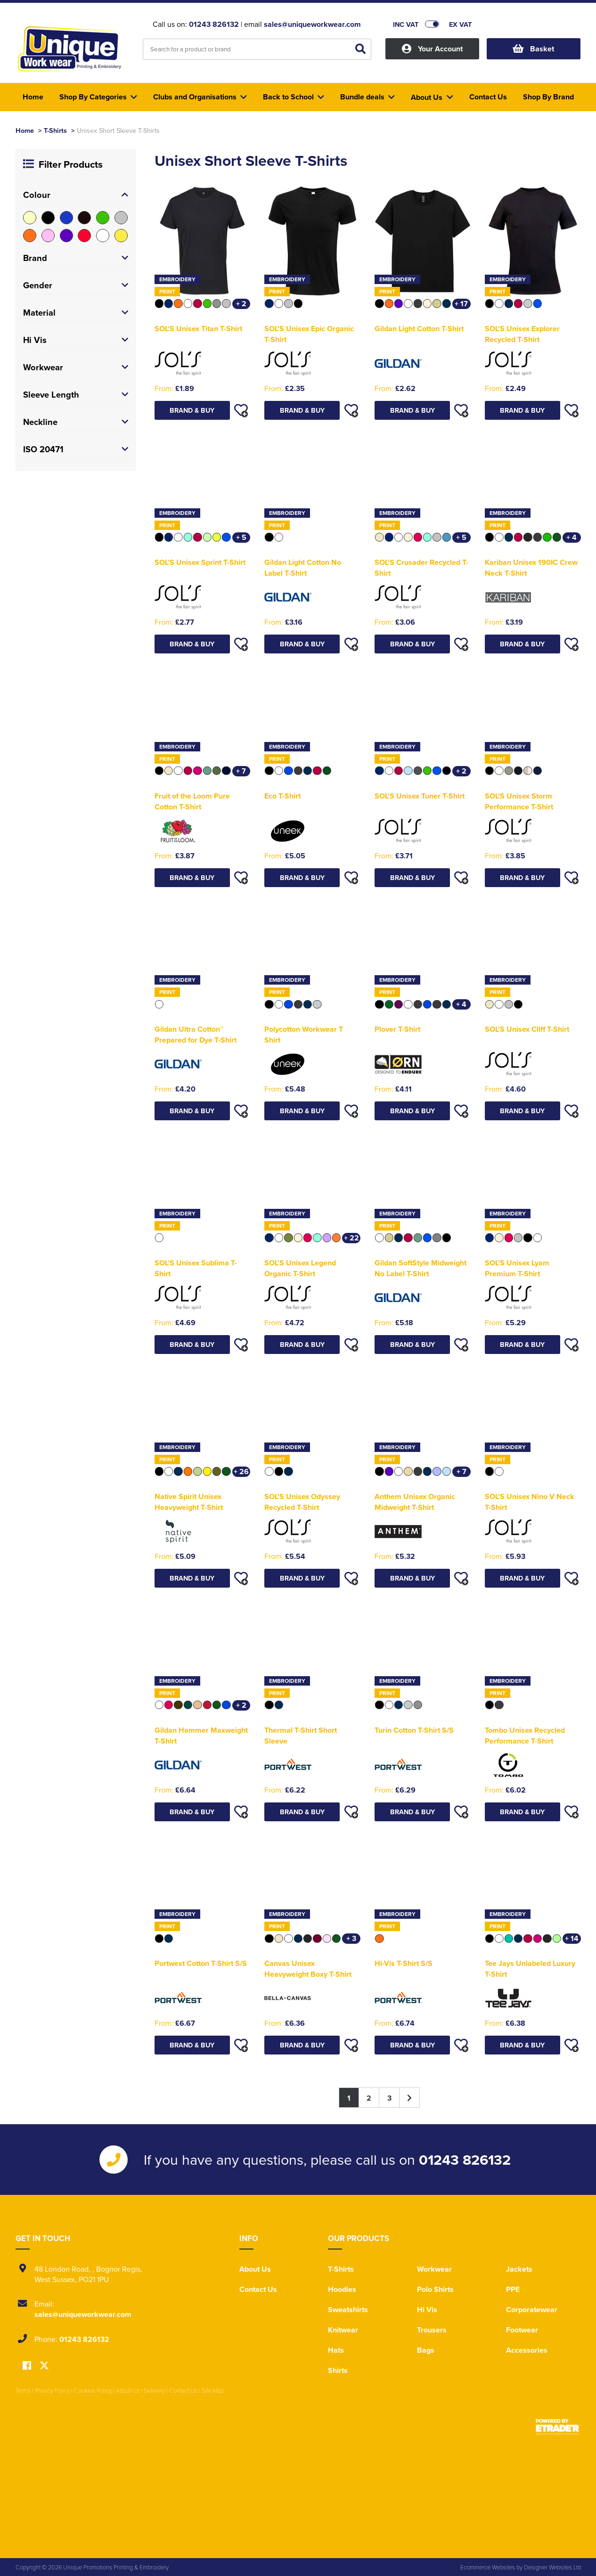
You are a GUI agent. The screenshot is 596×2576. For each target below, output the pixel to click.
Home (25, 130)
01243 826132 (214, 24)
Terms (23, 2390)
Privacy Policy (52, 2390)
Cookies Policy (93, 2390)
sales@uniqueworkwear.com (312, 24)
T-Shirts (55, 130)
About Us (255, 2269)
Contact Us (258, 2289)
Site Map (213, 2390)
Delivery (154, 2390)
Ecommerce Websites (487, 2567)
